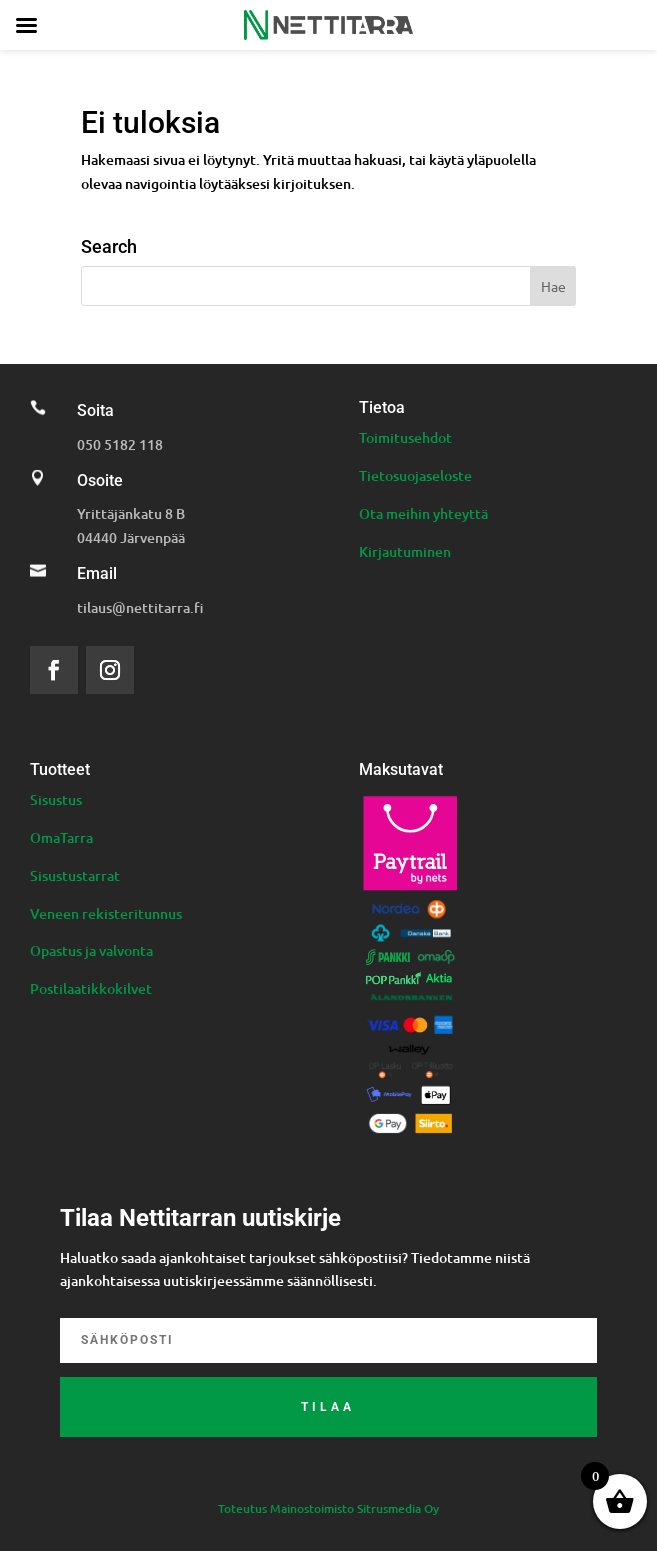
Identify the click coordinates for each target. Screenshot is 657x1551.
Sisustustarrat (75, 875)
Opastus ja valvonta (91, 950)
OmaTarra (61, 837)
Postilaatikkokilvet (91, 988)
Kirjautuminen (405, 551)
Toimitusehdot (405, 437)
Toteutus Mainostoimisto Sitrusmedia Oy (328, 1508)
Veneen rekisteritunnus (106, 913)
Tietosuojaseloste (415, 475)
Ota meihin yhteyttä (423, 513)
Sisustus (56, 799)
